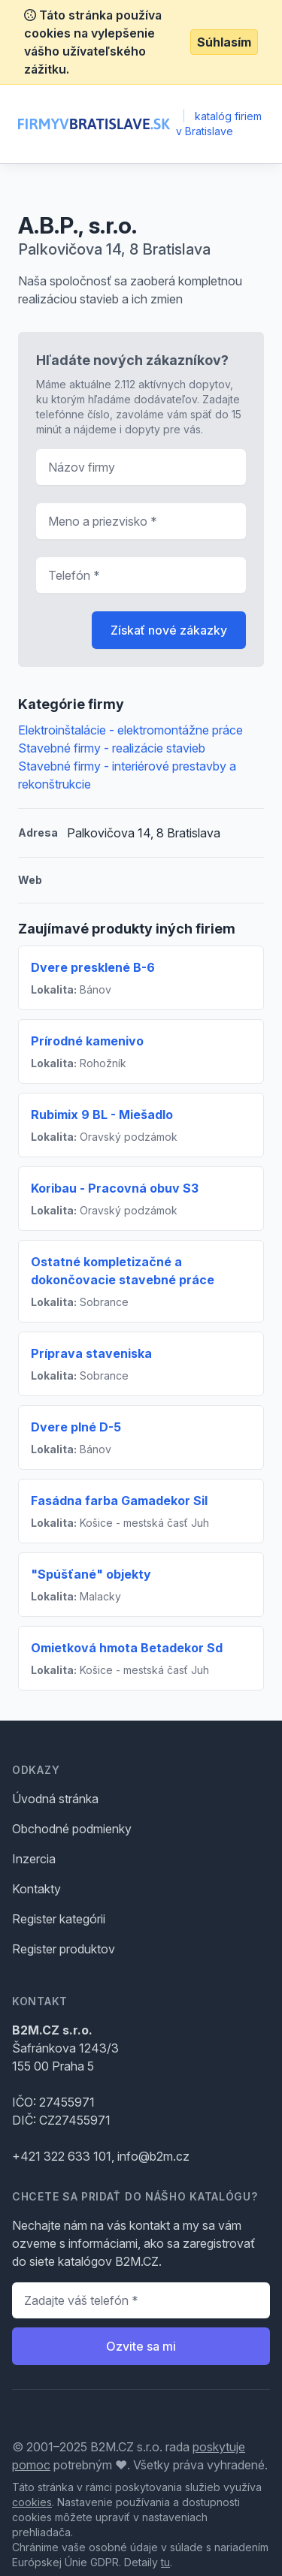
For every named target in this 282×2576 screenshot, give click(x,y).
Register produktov (63, 1948)
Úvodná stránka (55, 1798)
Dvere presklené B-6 (93, 967)
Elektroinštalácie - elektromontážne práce (130, 730)
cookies (32, 2502)
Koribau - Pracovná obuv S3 (115, 1188)
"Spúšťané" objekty (91, 1574)
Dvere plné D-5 (76, 1426)
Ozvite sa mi (141, 2346)
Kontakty (36, 1888)
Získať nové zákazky (169, 630)
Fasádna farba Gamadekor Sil (119, 1500)
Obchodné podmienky (72, 1828)
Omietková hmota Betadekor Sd (127, 1647)
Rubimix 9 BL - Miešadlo (102, 1114)
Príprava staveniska (91, 1353)
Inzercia (34, 1858)
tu (165, 2562)
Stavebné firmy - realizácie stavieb (111, 748)
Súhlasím (224, 42)
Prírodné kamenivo (87, 1040)
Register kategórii (58, 1918)
